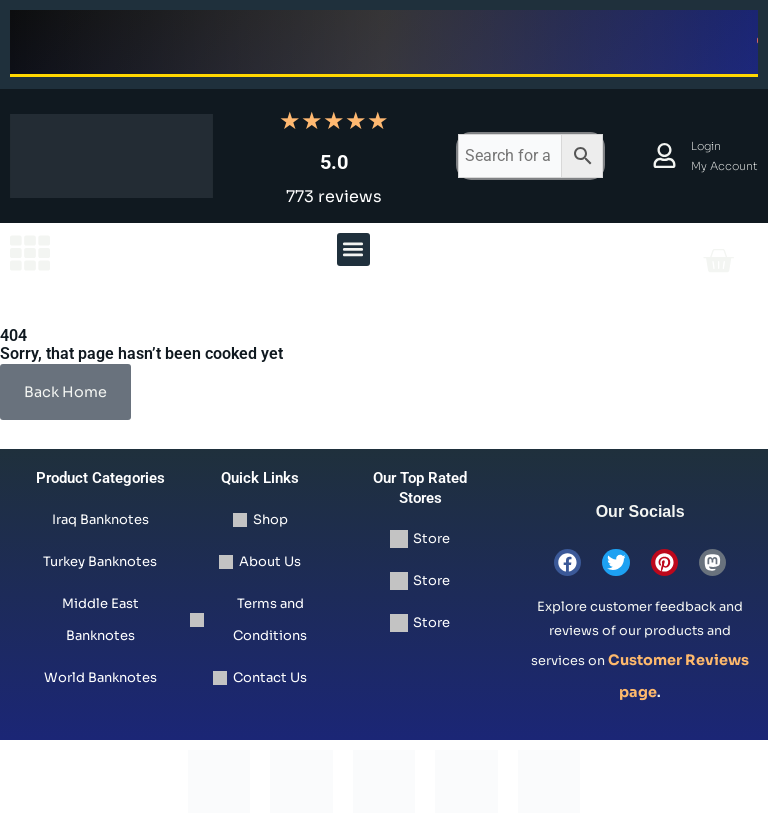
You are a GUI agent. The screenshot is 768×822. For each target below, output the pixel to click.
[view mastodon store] (711, 562)
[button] (353, 249)
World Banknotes (100, 677)
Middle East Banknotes (100, 619)
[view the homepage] (30, 253)
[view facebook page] (568, 562)
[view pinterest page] (664, 562)
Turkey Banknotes (100, 561)
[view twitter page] (616, 562)
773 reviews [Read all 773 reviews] (334, 196)
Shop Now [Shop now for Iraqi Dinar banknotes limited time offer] (286, 42)
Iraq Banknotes (100, 519)
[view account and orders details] (664, 155)
